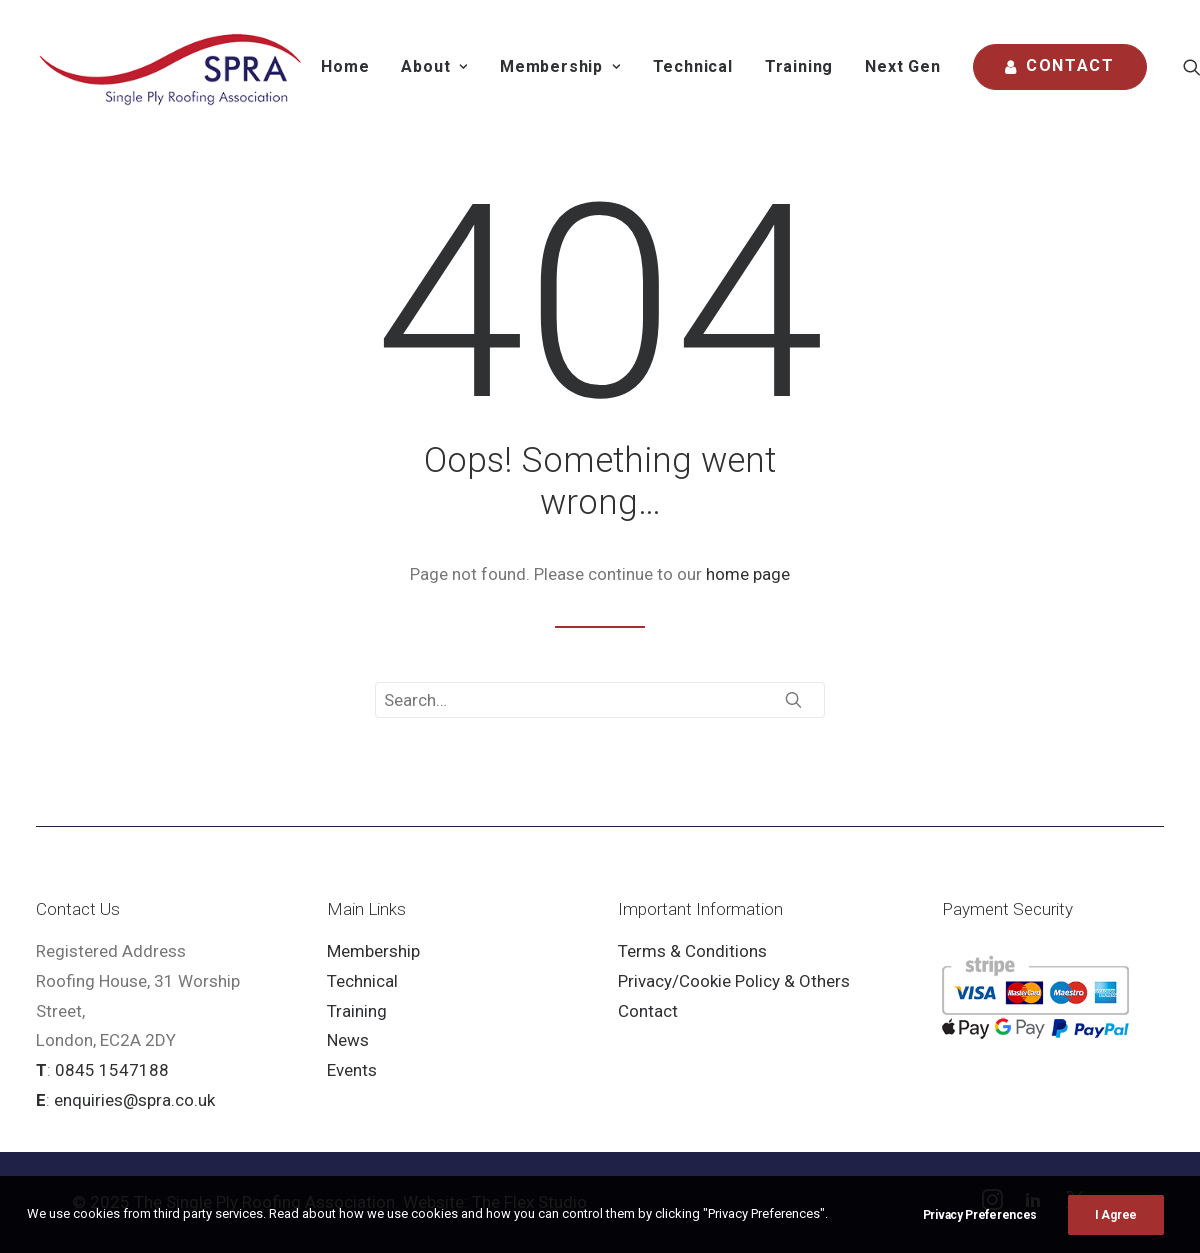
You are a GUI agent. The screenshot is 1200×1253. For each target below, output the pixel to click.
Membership (373, 951)
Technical (693, 66)
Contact (648, 1011)
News (348, 1040)
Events (352, 1070)
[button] (793, 699)
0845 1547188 (112, 1070)
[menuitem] (345, 67)
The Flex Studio (529, 1202)
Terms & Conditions (692, 951)
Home (345, 66)
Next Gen (902, 66)
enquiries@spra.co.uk (134, 1100)
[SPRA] (171, 67)
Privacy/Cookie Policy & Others (734, 981)
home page (748, 574)
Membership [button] (560, 66)
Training (799, 66)
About (434, 66)
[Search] (600, 700)
